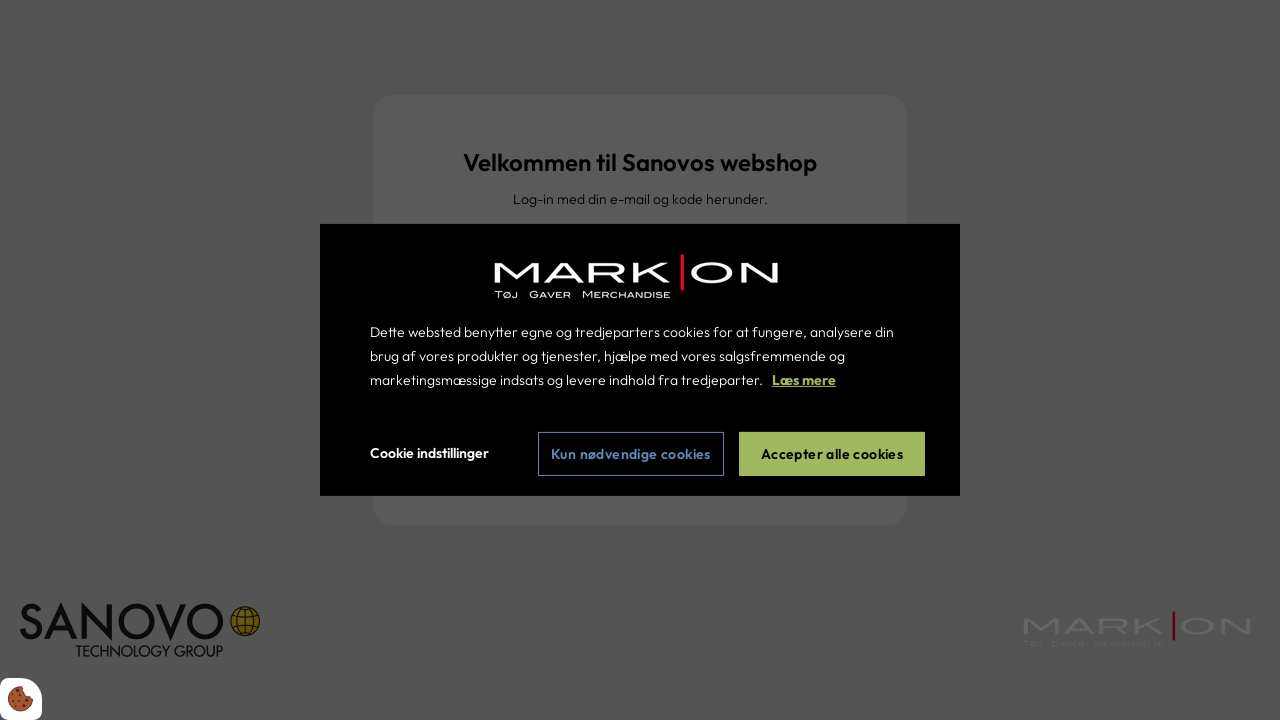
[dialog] (640, 360)
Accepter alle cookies (832, 454)
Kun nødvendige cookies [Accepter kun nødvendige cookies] (631, 454)
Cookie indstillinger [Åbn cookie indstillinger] (429, 453)
